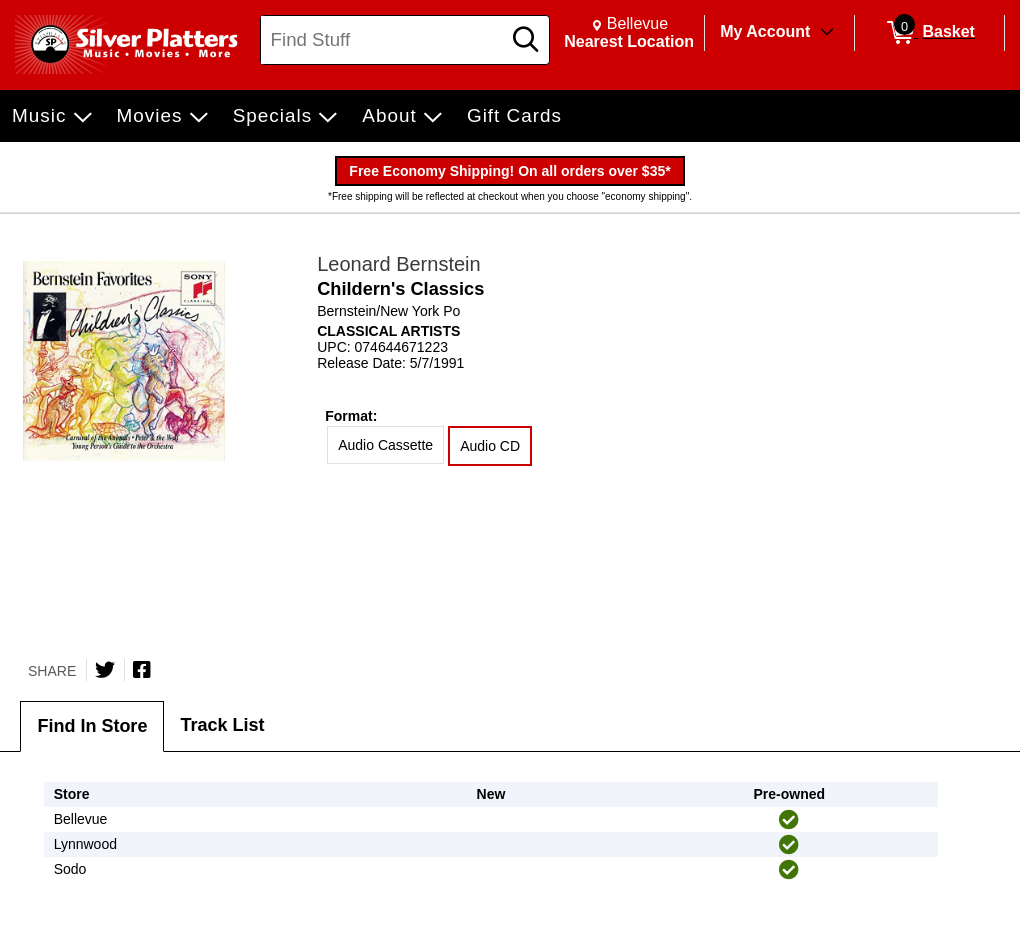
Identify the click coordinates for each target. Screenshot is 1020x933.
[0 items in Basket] (929, 33)
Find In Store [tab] (92, 726)
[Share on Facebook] (142, 670)
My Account (765, 31)
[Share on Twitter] (105, 670)
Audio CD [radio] (490, 446)
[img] (789, 820)
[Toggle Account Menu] (827, 33)
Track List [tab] (222, 725)
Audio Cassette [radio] (385, 445)
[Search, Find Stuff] (383, 40)
